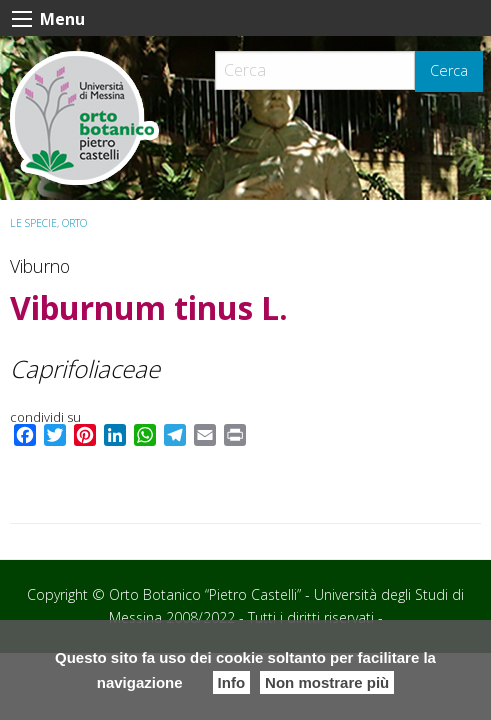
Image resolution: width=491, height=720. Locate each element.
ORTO (74, 223)
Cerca (449, 70)
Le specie (33, 223)
